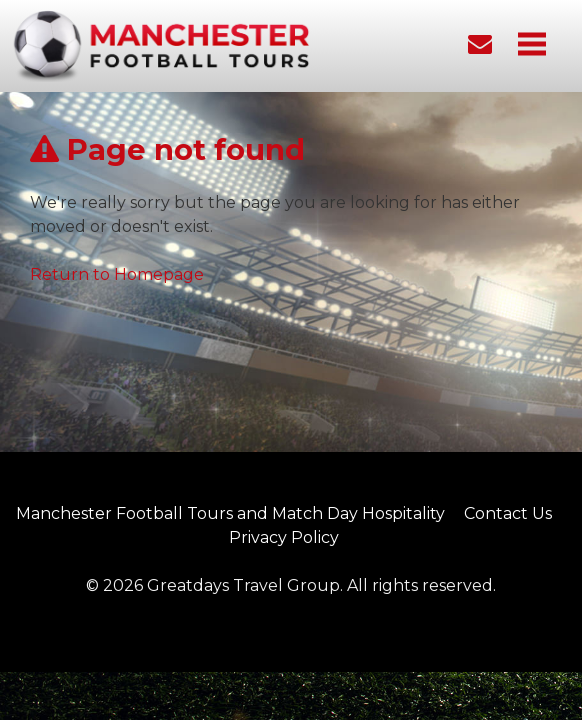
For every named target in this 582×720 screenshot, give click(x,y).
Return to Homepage (117, 274)
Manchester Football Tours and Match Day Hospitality (230, 513)
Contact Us (508, 513)
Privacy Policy (284, 537)
